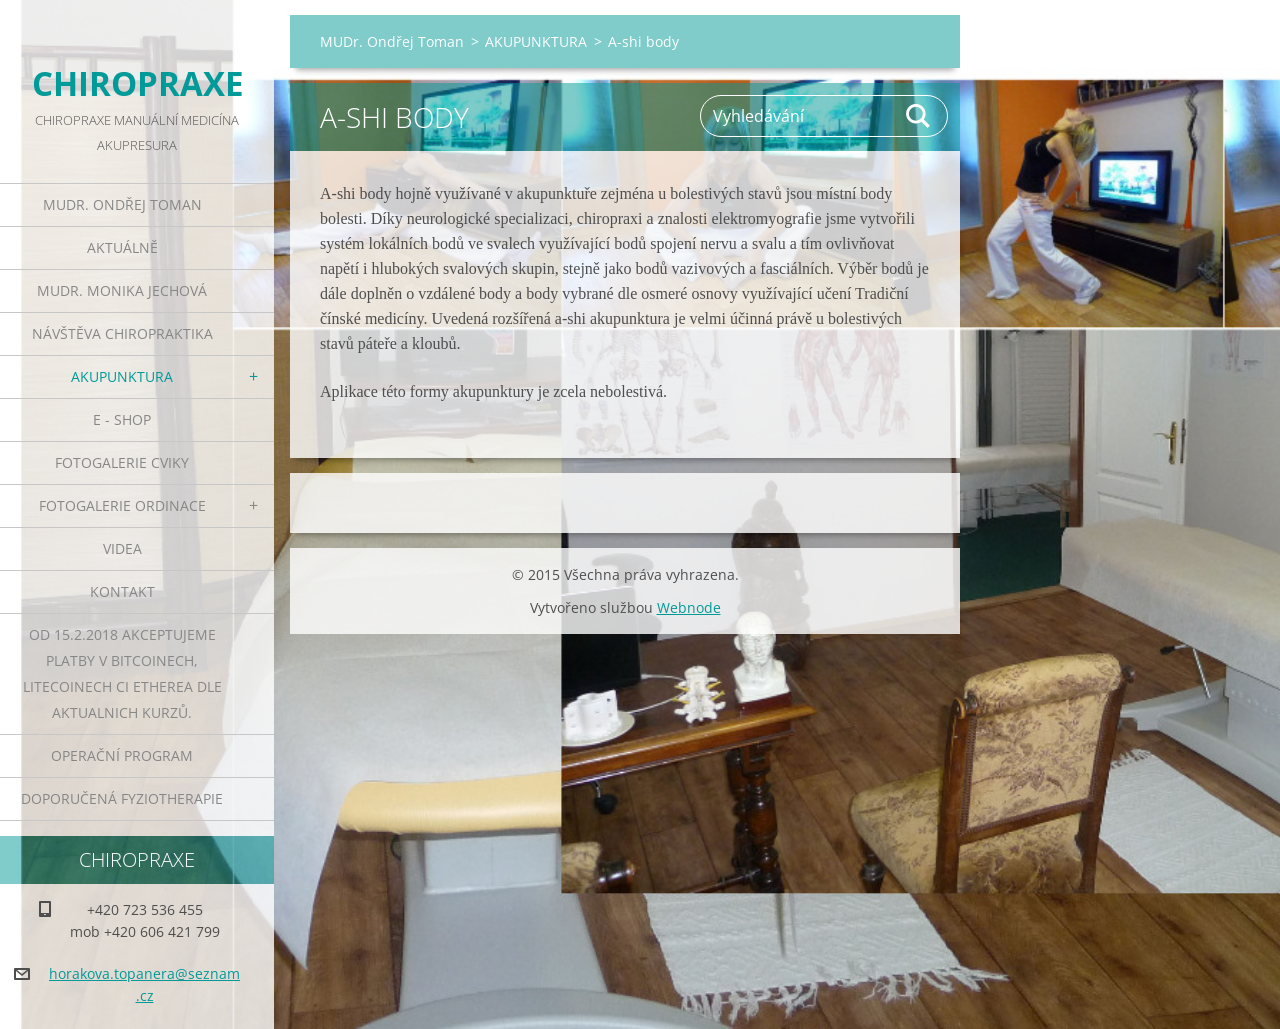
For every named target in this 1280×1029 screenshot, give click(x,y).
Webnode (689, 607)
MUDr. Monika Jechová (122, 290)
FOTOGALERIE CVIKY (122, 462)
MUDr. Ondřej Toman (122, 204)
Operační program (122, 755)
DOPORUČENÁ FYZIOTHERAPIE (122, 798)
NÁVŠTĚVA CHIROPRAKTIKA (122, 333)
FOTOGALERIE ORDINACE (122, 505)
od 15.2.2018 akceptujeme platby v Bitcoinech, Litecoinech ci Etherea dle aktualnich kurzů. (122, 673)
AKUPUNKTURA (122, 376)
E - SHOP (122, 419)
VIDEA (122, 548)
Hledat (919, 116)
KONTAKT (122, 591)
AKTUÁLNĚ (122, 247)
